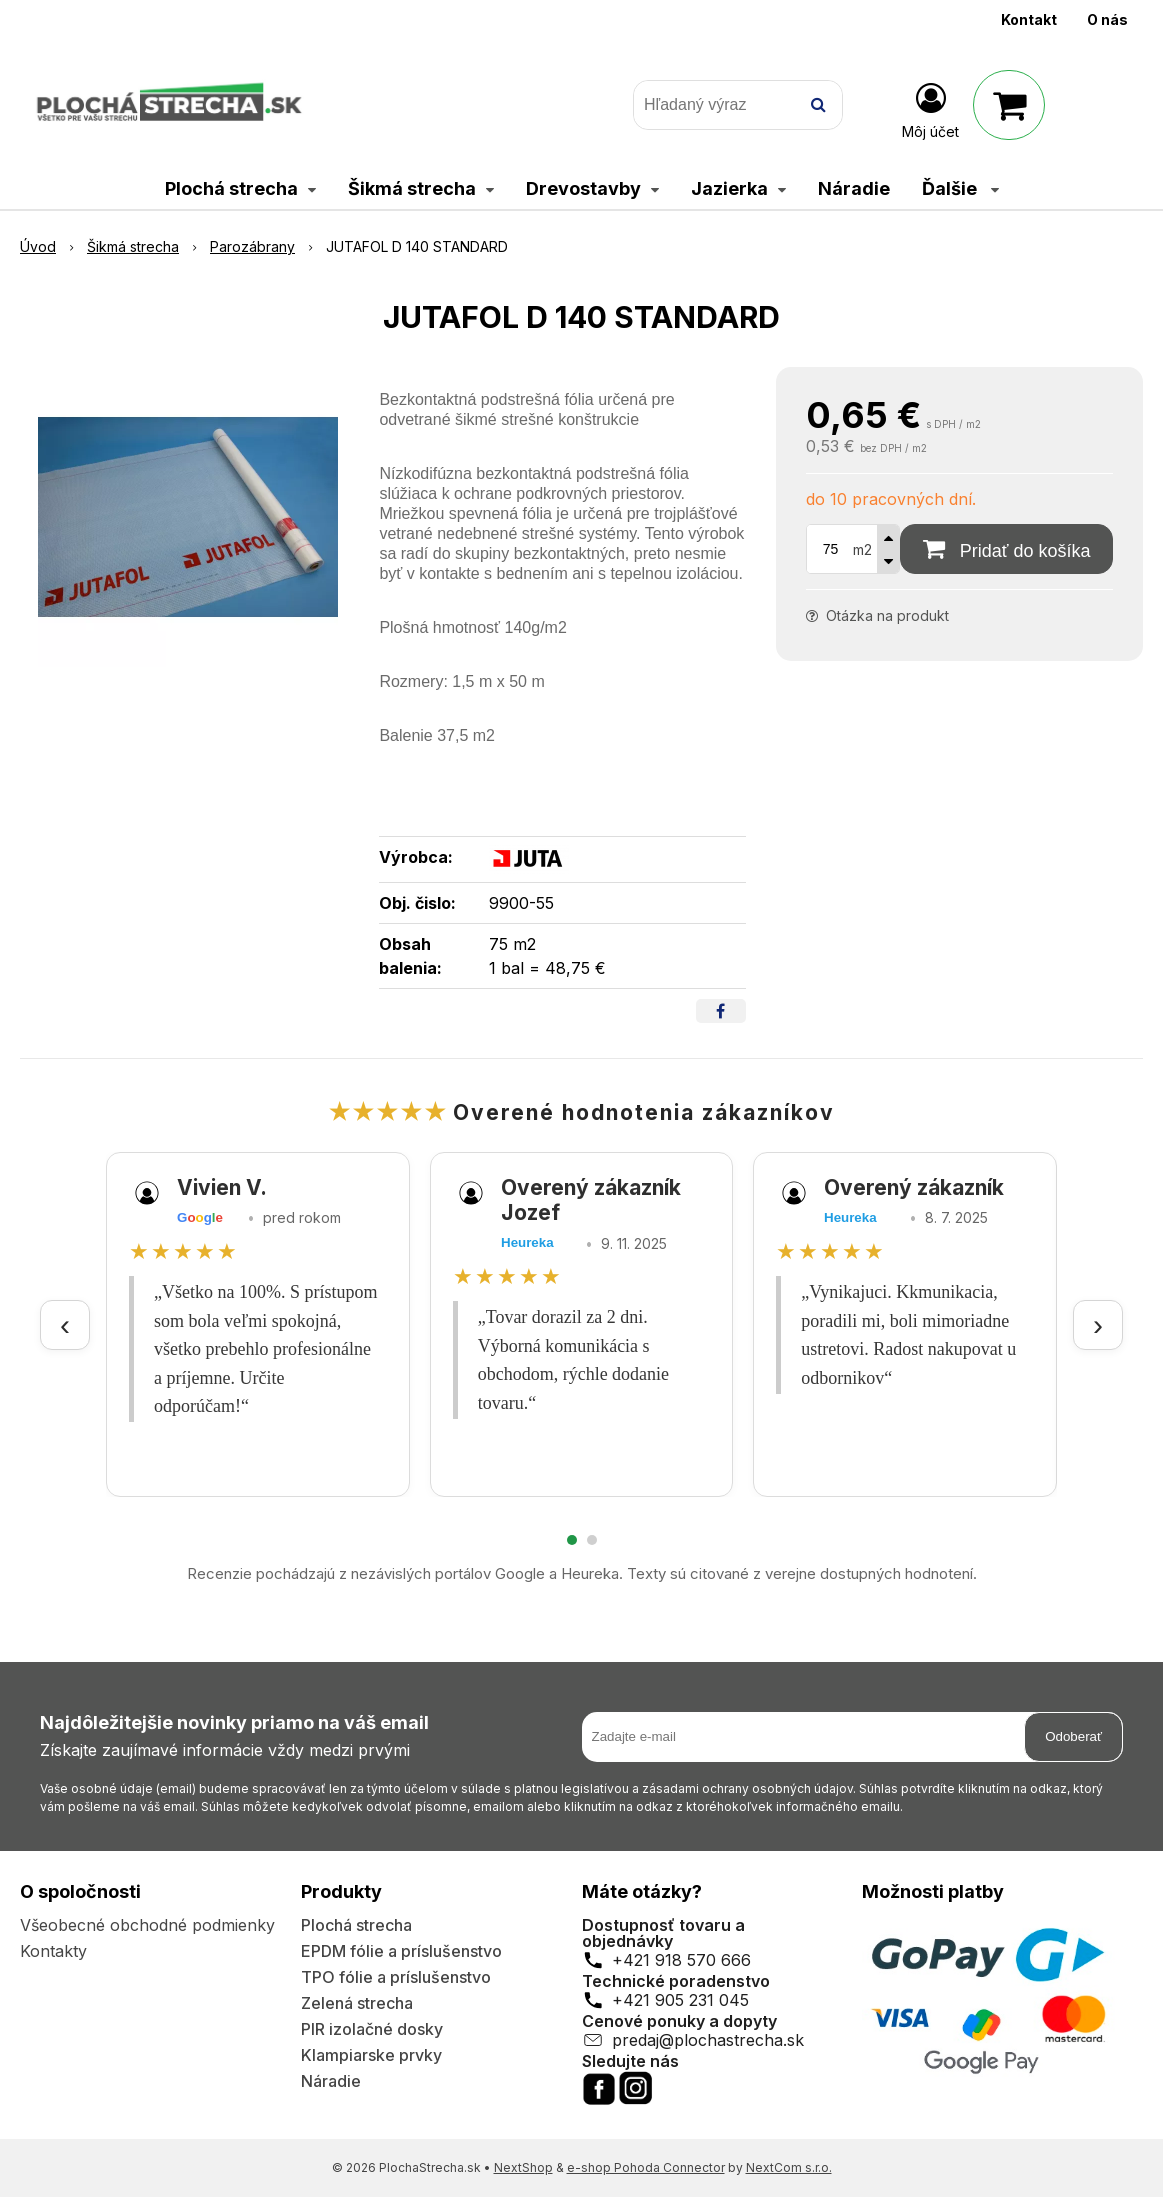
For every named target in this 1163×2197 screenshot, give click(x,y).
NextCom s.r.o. (789, 2167)
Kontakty (53, 1951)
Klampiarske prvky (371, 2055)
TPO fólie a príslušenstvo (396, 1977)
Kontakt (1029, 19)
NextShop (523, 2167)
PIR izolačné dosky (372, 2029)
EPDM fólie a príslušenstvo (401, 1951)
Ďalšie (960, 188)
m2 (862, 549)
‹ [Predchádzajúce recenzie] (65, 1324)
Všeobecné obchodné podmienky (147, 1925)
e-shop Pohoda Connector (646, 2167)
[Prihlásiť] (930, 109)
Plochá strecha (356, 1925)
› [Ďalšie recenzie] (1098, 1324)
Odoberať (1073, 1736)
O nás (1107, 19)
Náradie (331, 2081)
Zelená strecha (357, 2003)
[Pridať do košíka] (1006, 549)
